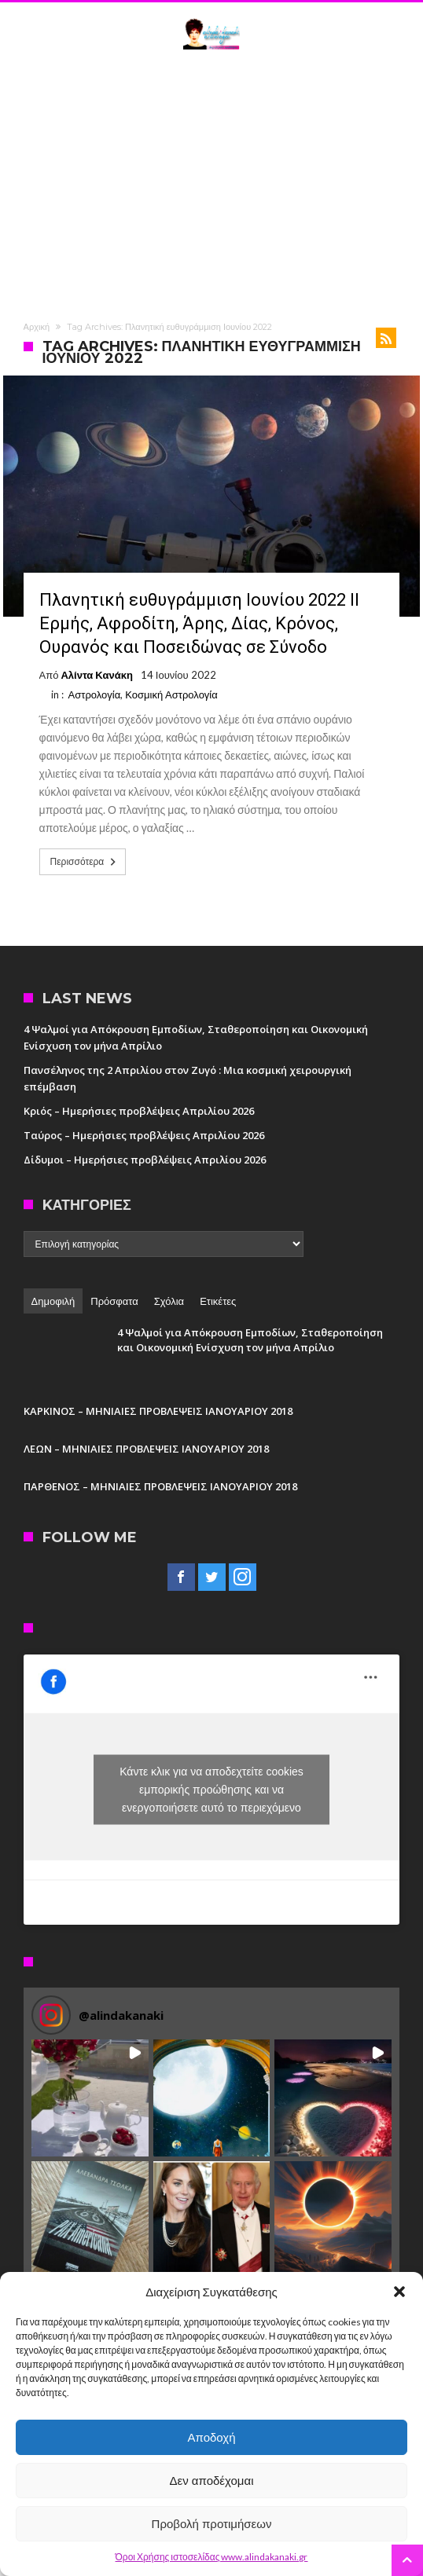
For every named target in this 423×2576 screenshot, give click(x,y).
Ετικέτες (218, 1301)
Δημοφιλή (53, 1301)
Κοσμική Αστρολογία (171, 694)
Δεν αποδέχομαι (211, 2480)
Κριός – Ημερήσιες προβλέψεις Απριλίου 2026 (139, 1111)
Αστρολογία (94, 694)
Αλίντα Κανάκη (96, 675)
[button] (399, 2291)
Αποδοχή (212, 2437)
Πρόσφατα (114, 1301)
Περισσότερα (85, 861)
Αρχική (37, 326)
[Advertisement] (211, 183)
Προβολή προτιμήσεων (212, 2523)
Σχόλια (169, 1301)
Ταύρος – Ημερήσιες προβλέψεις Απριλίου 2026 (144, 1135)
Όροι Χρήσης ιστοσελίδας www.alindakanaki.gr (212, 2557)
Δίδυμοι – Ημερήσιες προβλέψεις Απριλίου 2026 (145, 1159)
